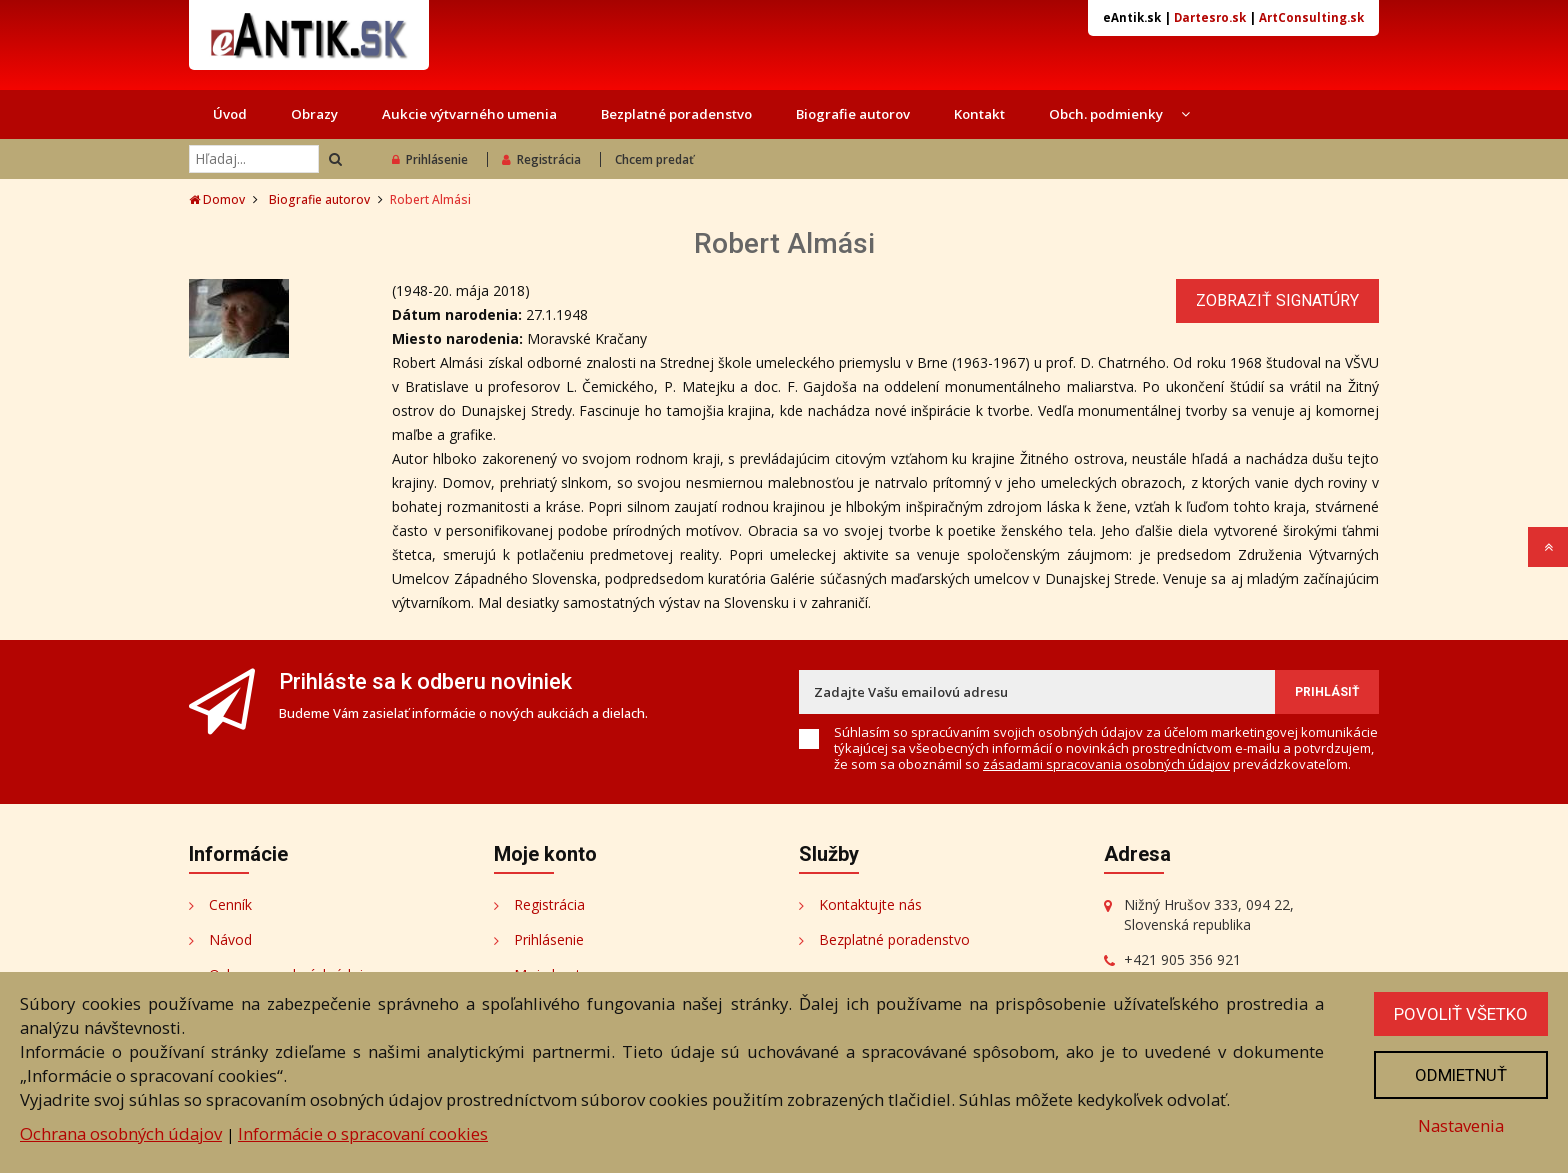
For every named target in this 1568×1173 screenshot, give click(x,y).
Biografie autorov (853, 114)
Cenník (230, 904)
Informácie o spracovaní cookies (363, 1133)
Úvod (230, 114)
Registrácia (541, 159)
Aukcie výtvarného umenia (469, 114)
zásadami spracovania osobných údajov (1106, 764)
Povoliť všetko (1461, 1014)
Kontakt (979, 114)
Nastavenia (1461, 1125)
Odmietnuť (1461, 1075)
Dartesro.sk (1210, 17)
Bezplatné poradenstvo (676, 114)
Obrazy (314, 114)
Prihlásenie (430, 159)
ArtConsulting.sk (1311, 17)
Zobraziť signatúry (1277, 300)
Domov (217, 199)
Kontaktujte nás (870, 904)
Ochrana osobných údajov (121, 1133)
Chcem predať (654, 159)
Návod (230, 939)
